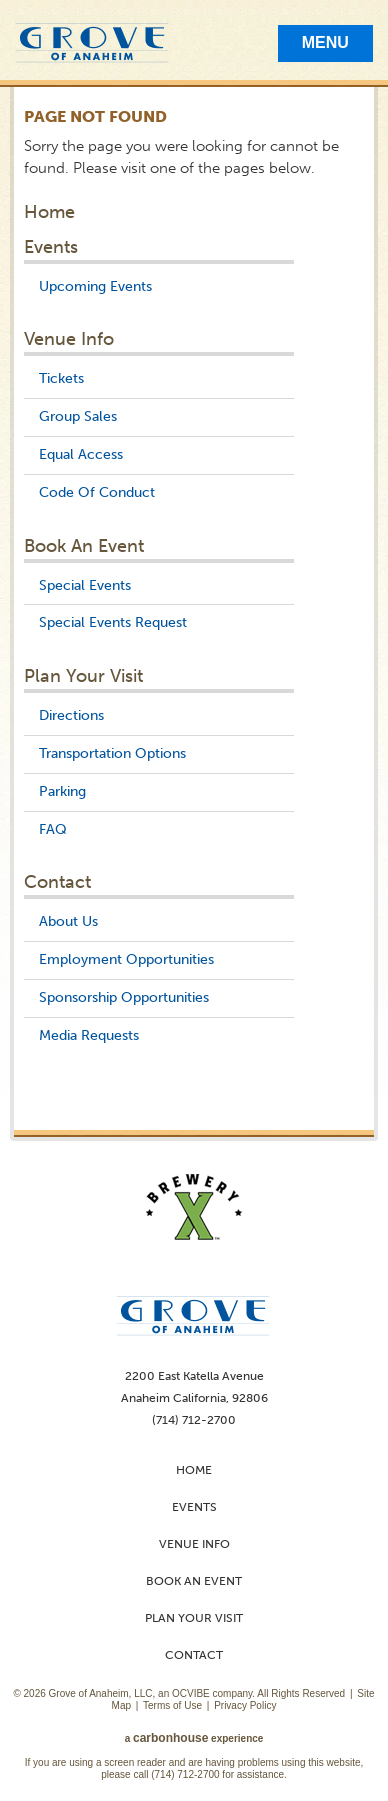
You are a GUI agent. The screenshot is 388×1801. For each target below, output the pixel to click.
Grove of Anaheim (92, 43)
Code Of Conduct (97, 492)
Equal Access (81, 454)
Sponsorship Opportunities (124, 997)
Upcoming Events (95, 286)
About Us (68, 921)
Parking (62, 791)
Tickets (61, 378)
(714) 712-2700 (185, 1774)
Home (49, 212)
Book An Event (84, 546)
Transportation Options (112, 753)
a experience (194, 1738)
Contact (57, 882)
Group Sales (78, 416)
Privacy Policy (245, 1705)
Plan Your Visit (83, 676)
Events (51, 247)
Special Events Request (113, 622)
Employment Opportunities (126, 959)
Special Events (85, 585)
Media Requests (89, 1035)
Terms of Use (172, 1705)
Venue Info (69, 339)
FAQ (53, 829)
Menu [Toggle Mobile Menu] (325, 42)
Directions (71, 715)
